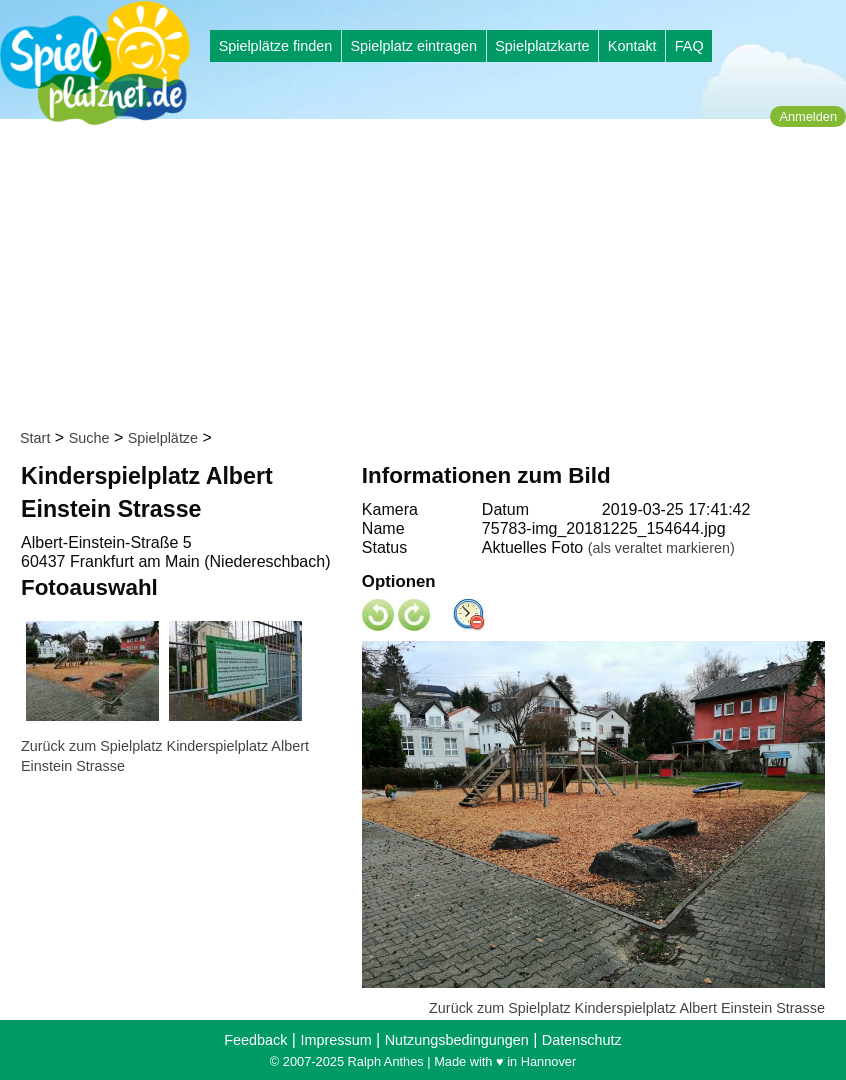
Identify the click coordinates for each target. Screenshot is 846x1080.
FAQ (689, 46)
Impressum (335, 1040)
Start (35, 438)
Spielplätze (163, 438)
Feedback (255, 1040)
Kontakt (632, 46)
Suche (89, 438)
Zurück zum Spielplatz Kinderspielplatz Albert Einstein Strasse (627, 1008)
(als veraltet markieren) (661, 548)
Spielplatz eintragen (413, 46)
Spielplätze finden (276, 46)
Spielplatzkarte (542, 46)
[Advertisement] (429, 278)
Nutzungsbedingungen (457, 1040)
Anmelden (808, 116)
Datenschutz (582, 1040)
